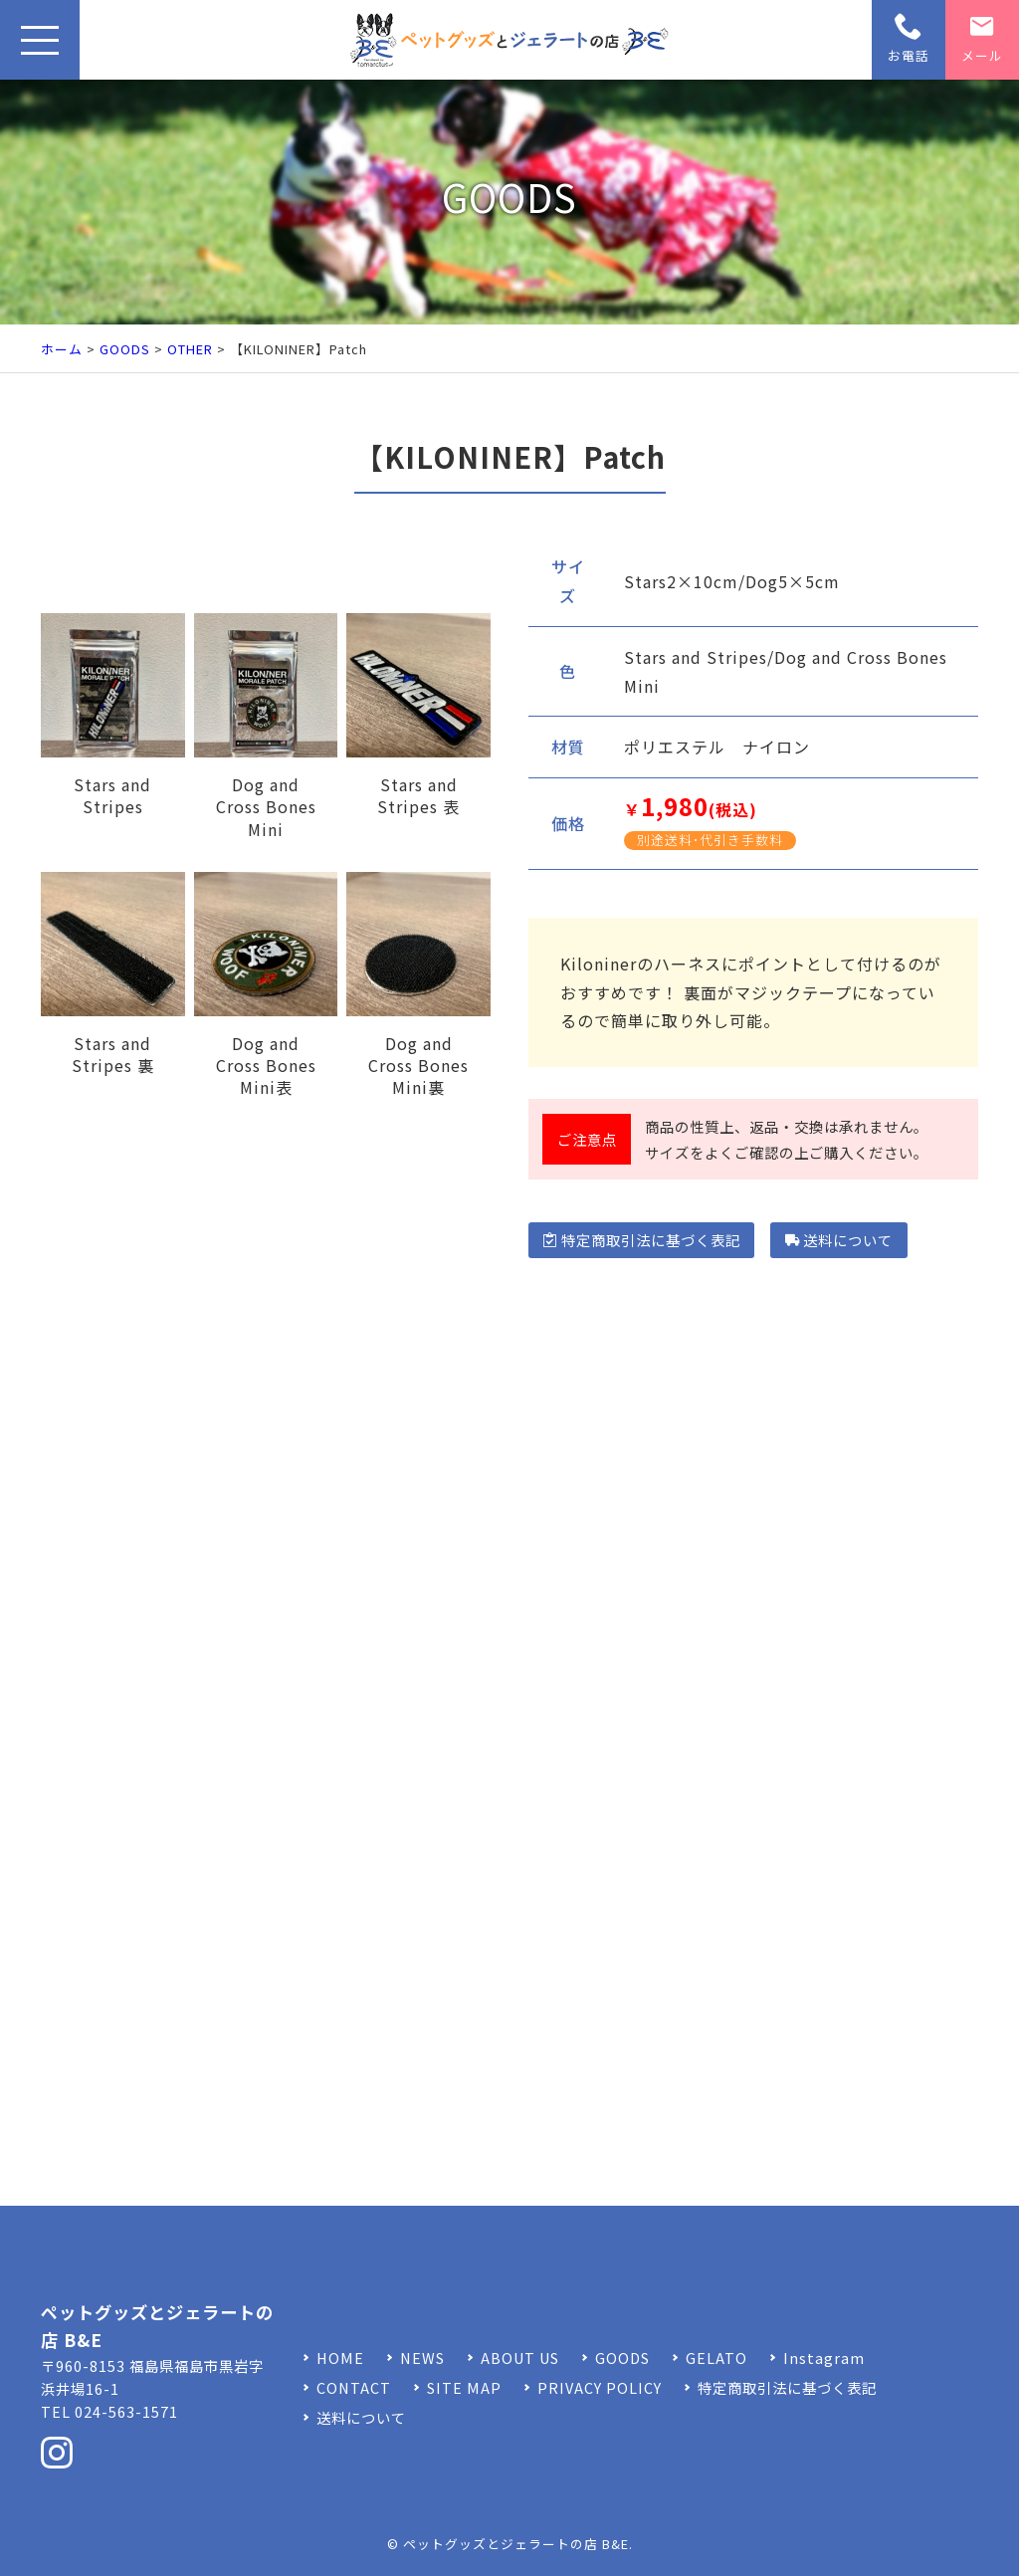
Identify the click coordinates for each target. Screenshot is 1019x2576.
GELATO (716, 2357)
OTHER (190, 348)
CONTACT (353, 2387)
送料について (839, 1239)
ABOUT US (520, 2357)
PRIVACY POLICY (599, 2387)
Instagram (824, 2357)
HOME (340, 2357)
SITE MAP (464, 2387)
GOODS (125, 348)
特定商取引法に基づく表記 (641, 1239)
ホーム (62, 348)
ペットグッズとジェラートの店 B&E (516, 2543)
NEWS (422, 2357)
